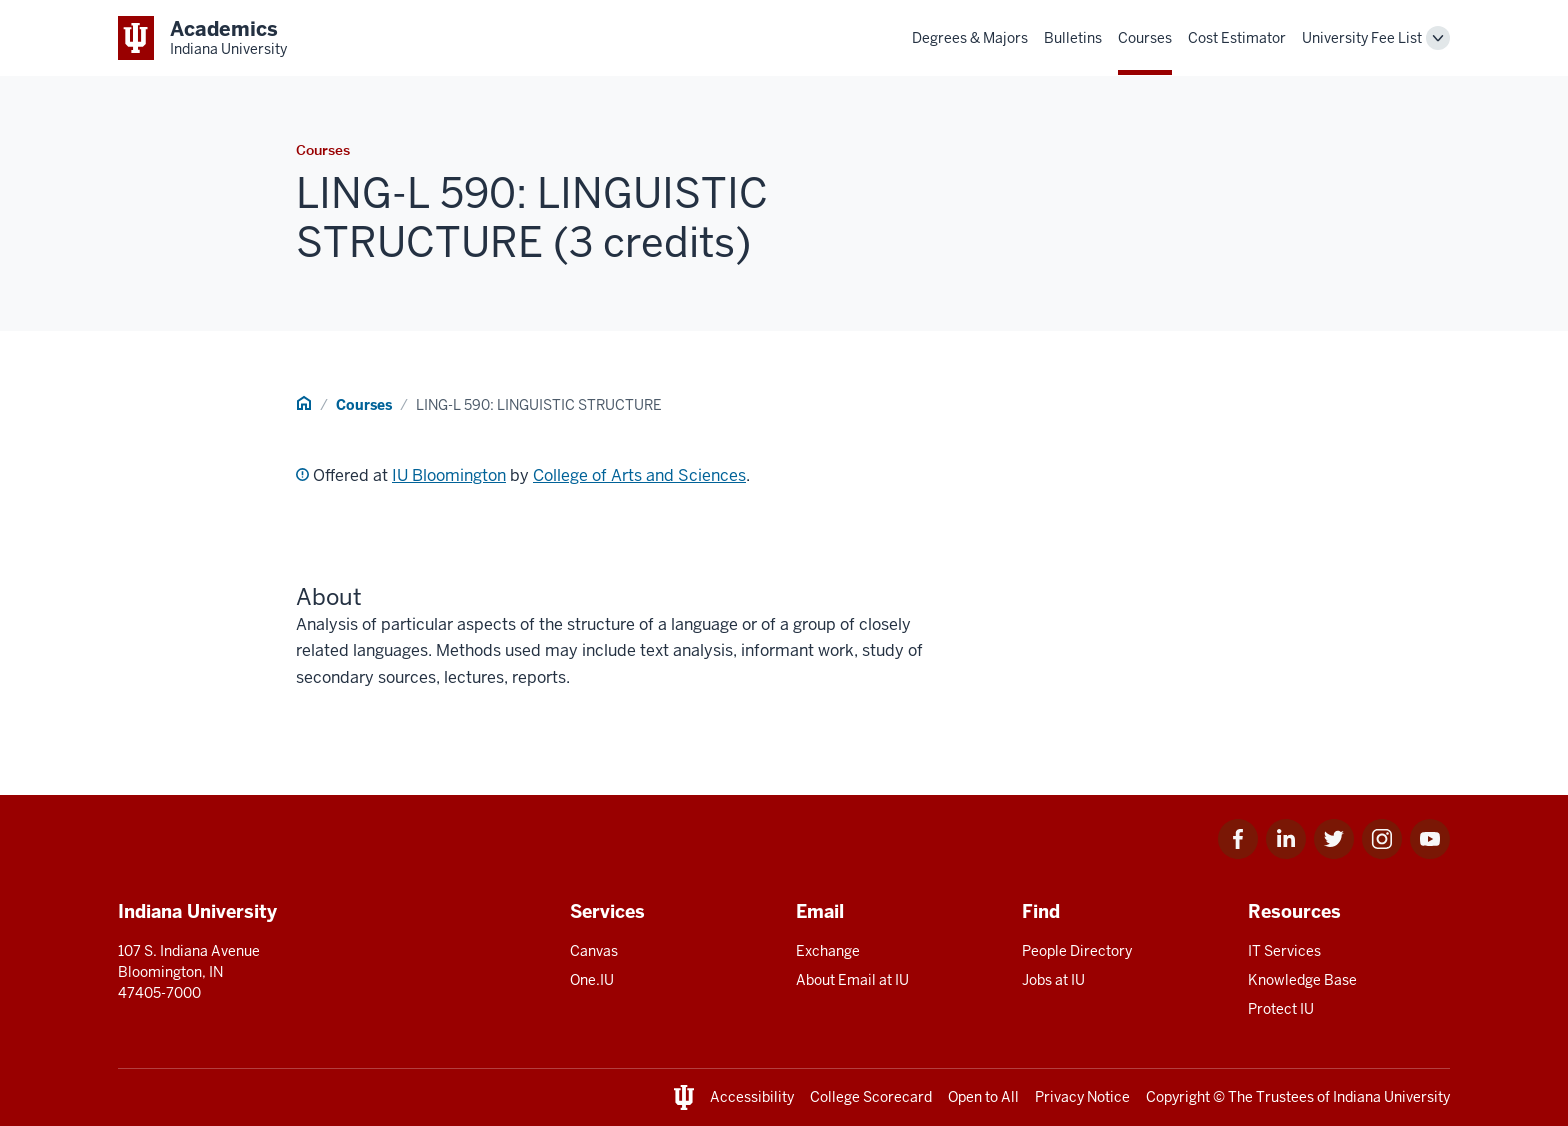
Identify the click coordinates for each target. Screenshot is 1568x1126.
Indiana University (1391, 1097)
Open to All (983, 1097)
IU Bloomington (449, 475)
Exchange (828, 951)
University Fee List (1362, 38)
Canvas (594, 951)
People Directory (1077, 951)
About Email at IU (852, 980)
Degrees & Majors (970, 38)
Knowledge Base (1302, 980)
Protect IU (1281, 1009)
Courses (1145, 38)
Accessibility (752, 1097)
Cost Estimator (1237, 38)
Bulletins (1073, 38)
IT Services (1284, 951)
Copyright (1178, 1097)
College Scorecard (871, 1097)
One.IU (592, 980)
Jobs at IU (1053, 980)
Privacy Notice (1082, 1097)
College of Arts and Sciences (639, 475)
